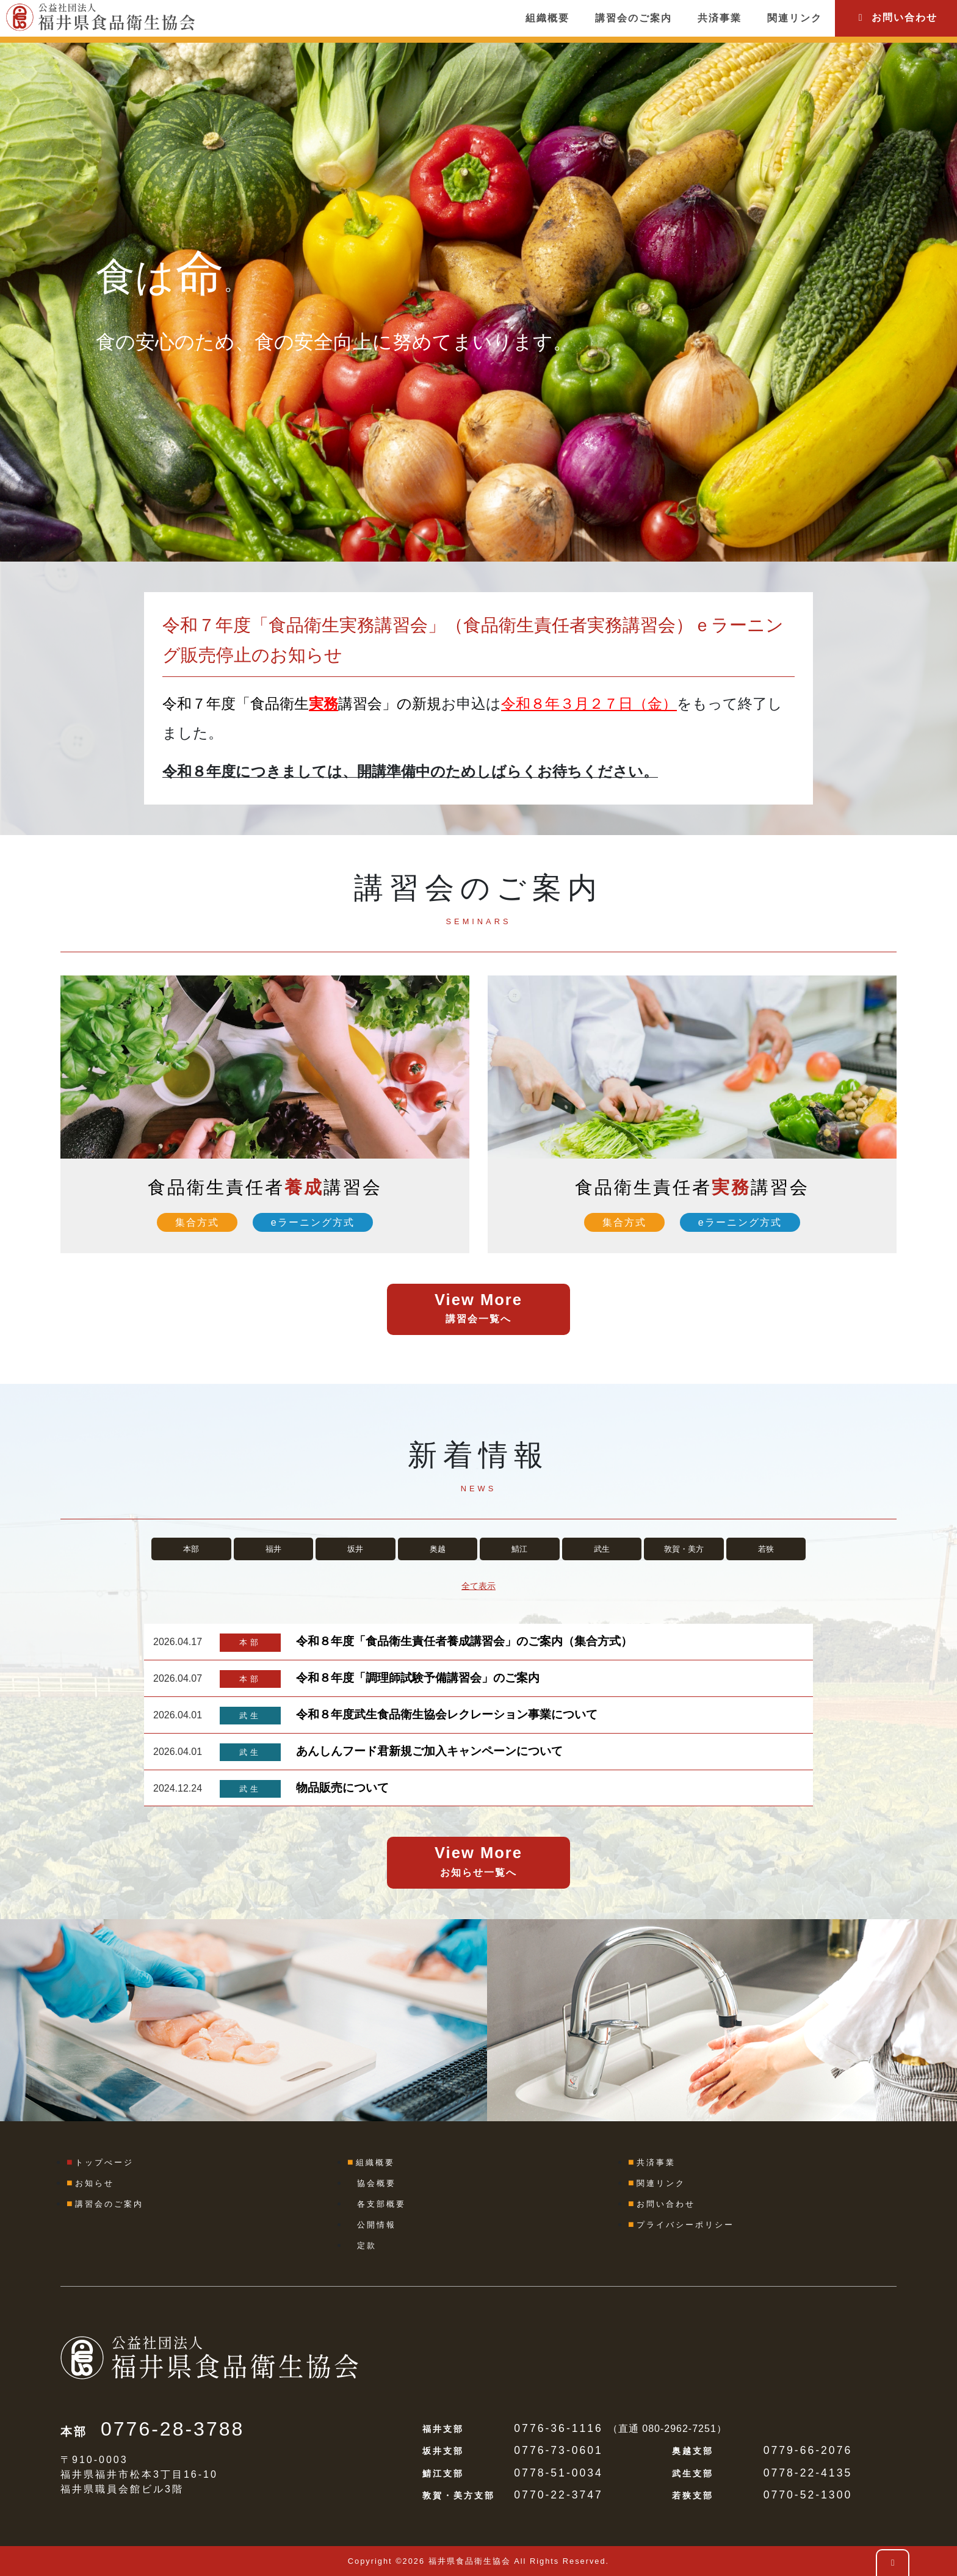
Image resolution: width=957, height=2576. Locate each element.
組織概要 (547, 18)
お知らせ (94, 2183)
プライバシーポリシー (685, 2224)
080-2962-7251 (679, 2428)
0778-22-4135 (808, 2473)
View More (478, 1310)
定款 (367, 2245)
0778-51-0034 (558, 2473)
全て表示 (478, 1586)
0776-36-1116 (558, 2428)
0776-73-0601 (558, 2450)
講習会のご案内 (633, 18)
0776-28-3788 (172, 2429)
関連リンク (794, 18)
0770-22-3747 (558, 2495)
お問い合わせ (896, 17)
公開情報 (376, 2224)
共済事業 (720, 18)
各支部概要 (381, 2204)
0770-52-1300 (808, 2495)
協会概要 (376, 2183)
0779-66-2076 (808, 2450)
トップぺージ (104, 2162)
